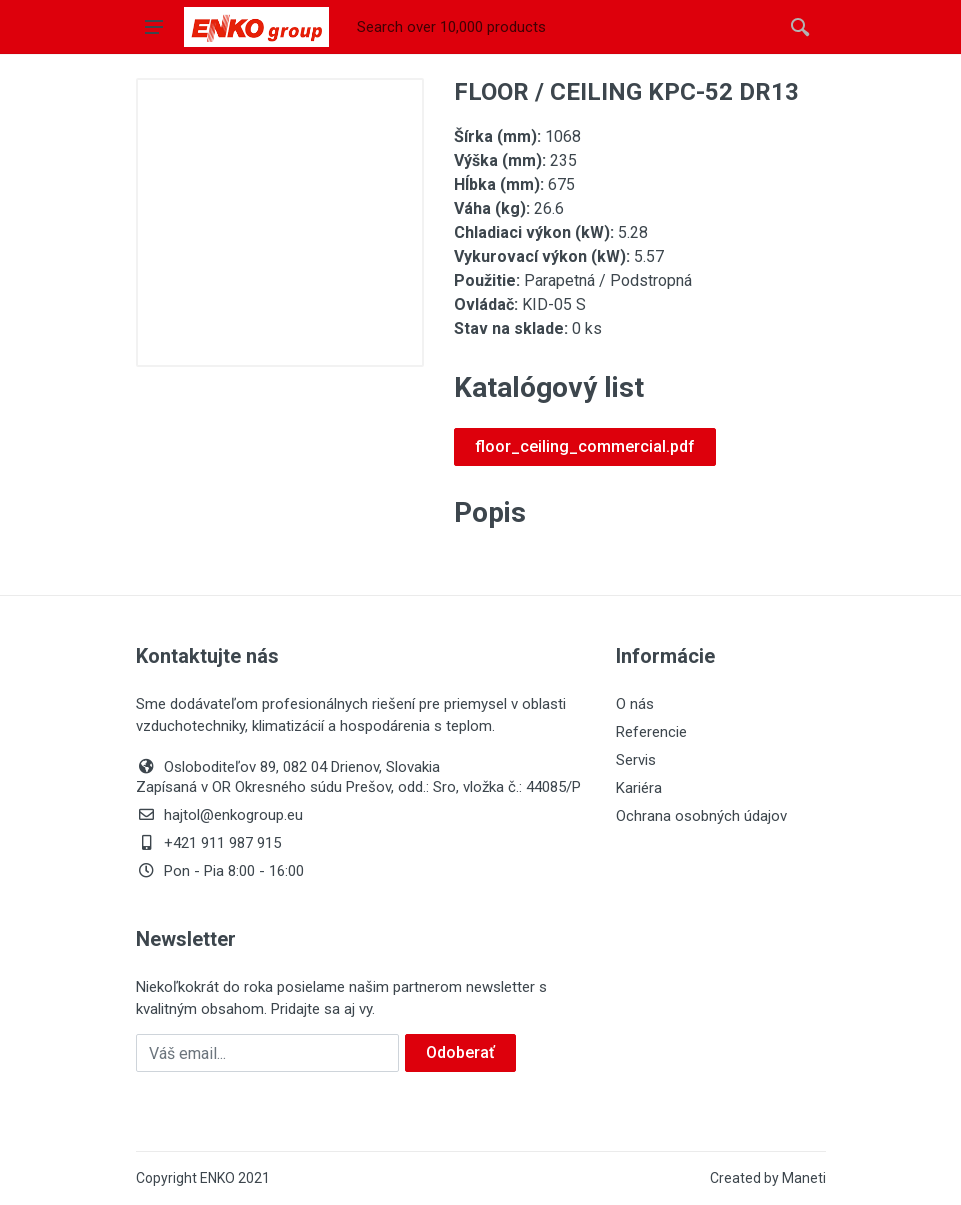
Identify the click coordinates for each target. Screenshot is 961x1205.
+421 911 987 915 (208, 843)
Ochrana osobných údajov (701, 816)
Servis (636, 760)
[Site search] (563, 27)
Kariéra (639, 788)
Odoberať (460, 1052)
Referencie (651, 732)
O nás (635, 704)
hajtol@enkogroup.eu (219, 815)
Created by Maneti (768, 1178)
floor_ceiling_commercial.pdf (585, 446)
